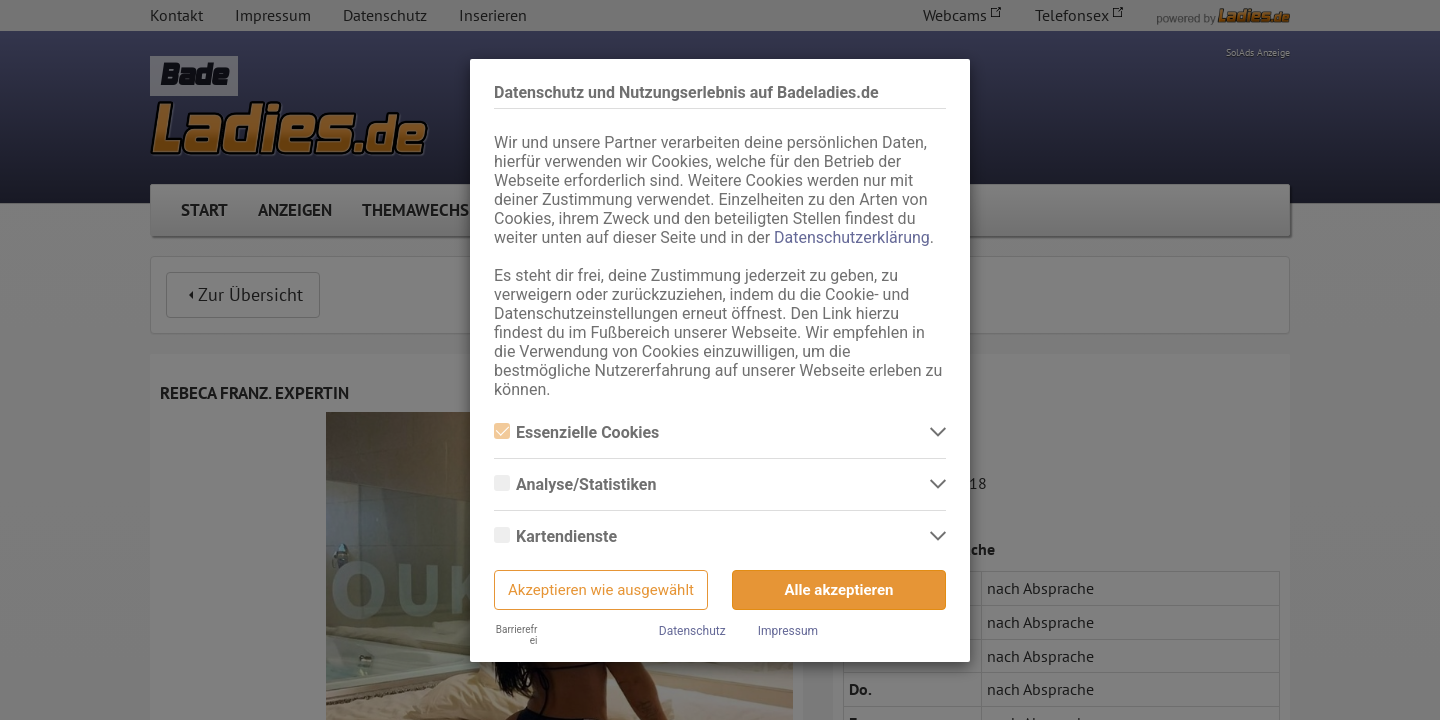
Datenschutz (692, 631)
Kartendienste (555, 536)
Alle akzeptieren (839, 590)
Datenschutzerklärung (852, 237)
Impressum (788, 631)
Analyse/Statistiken (575, 484)
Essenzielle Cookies (576, 432)
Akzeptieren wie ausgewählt (601, 590)
